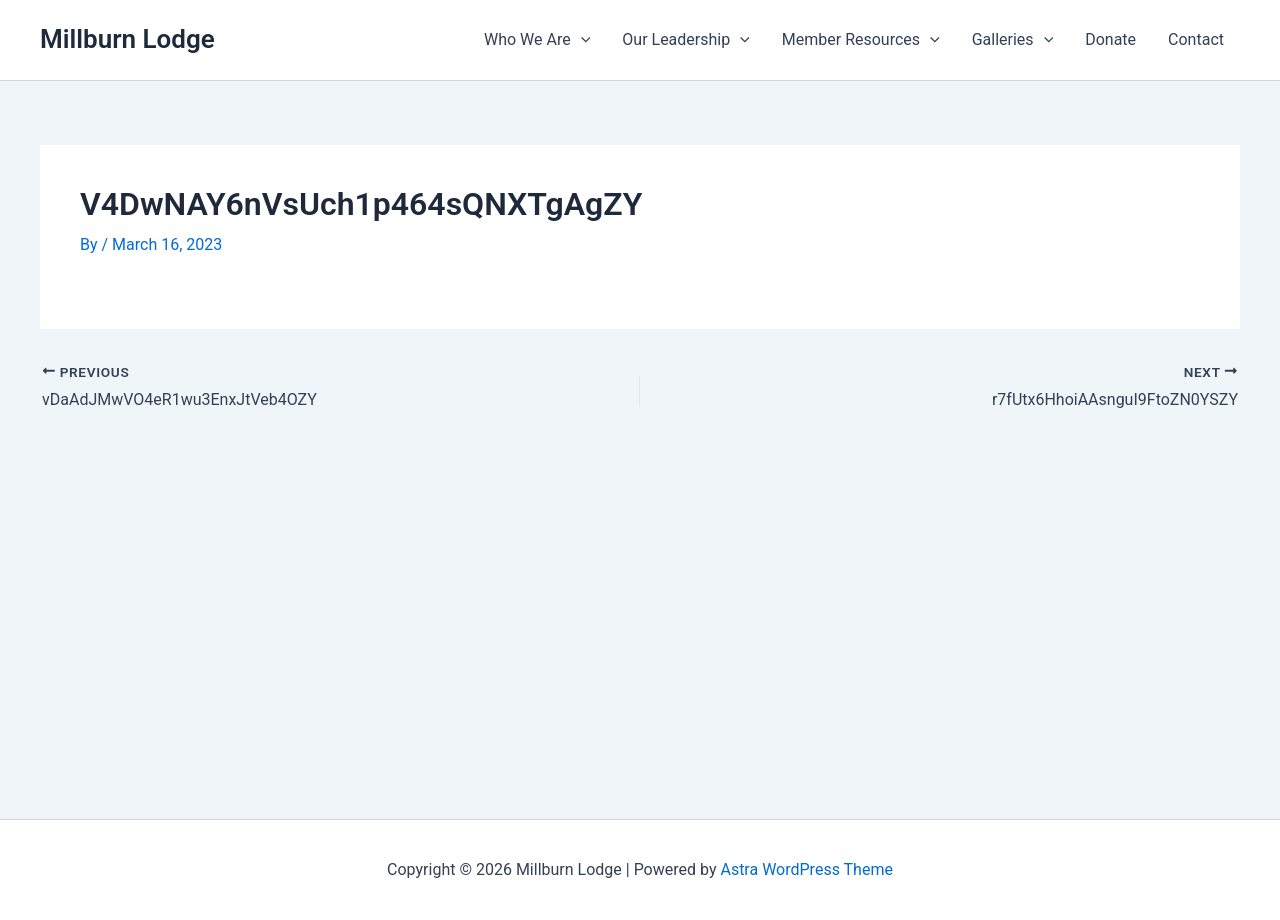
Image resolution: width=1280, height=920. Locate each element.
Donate (1110, 39)
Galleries (1013, 40)
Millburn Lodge (127, 39)
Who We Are (537, 40)
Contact (1196, 39)
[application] (581, 40)
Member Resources (861, 40)
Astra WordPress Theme (806, 869)
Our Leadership (686, 40)
